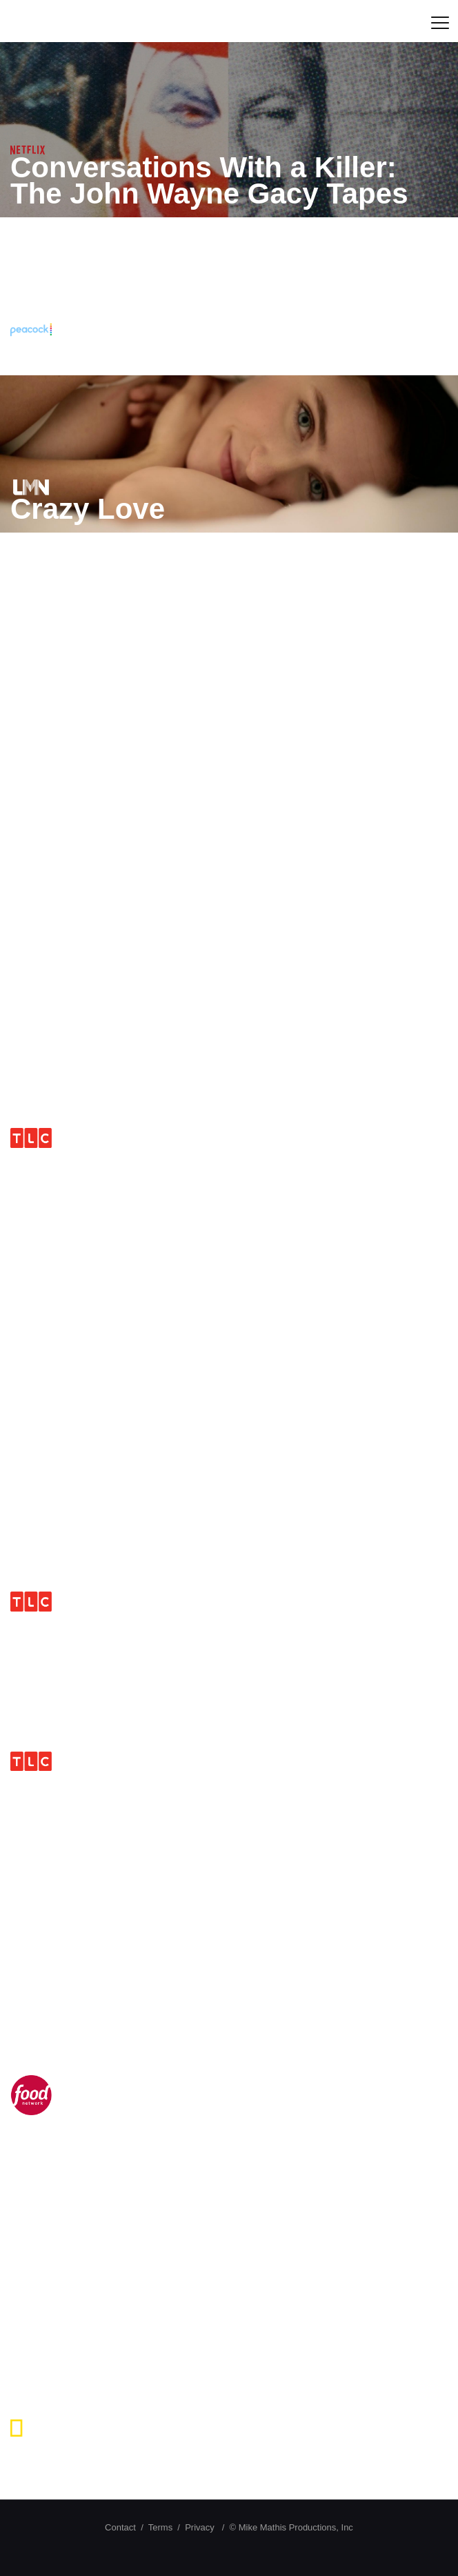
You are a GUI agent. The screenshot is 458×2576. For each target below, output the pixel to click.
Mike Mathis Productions (145, 21)
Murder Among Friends (169, 673)
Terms (160, 2527)
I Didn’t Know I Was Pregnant (211, 1161)
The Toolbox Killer (135, 351)
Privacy (200, 2527)
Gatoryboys (90, 837)
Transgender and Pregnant (193, 1464)
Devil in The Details (143, 2292)
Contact (120, 2527)
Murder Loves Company (175, 1324)
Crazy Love (87, 509)
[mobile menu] (439, 20)
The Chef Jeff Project (155, 2128)
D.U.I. (47, 1783)
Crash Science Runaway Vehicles (178, 2462)
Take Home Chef (122, 1624)
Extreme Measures (138, 1948)
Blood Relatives (119, 1000)
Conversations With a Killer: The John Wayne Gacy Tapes (209, 180)
